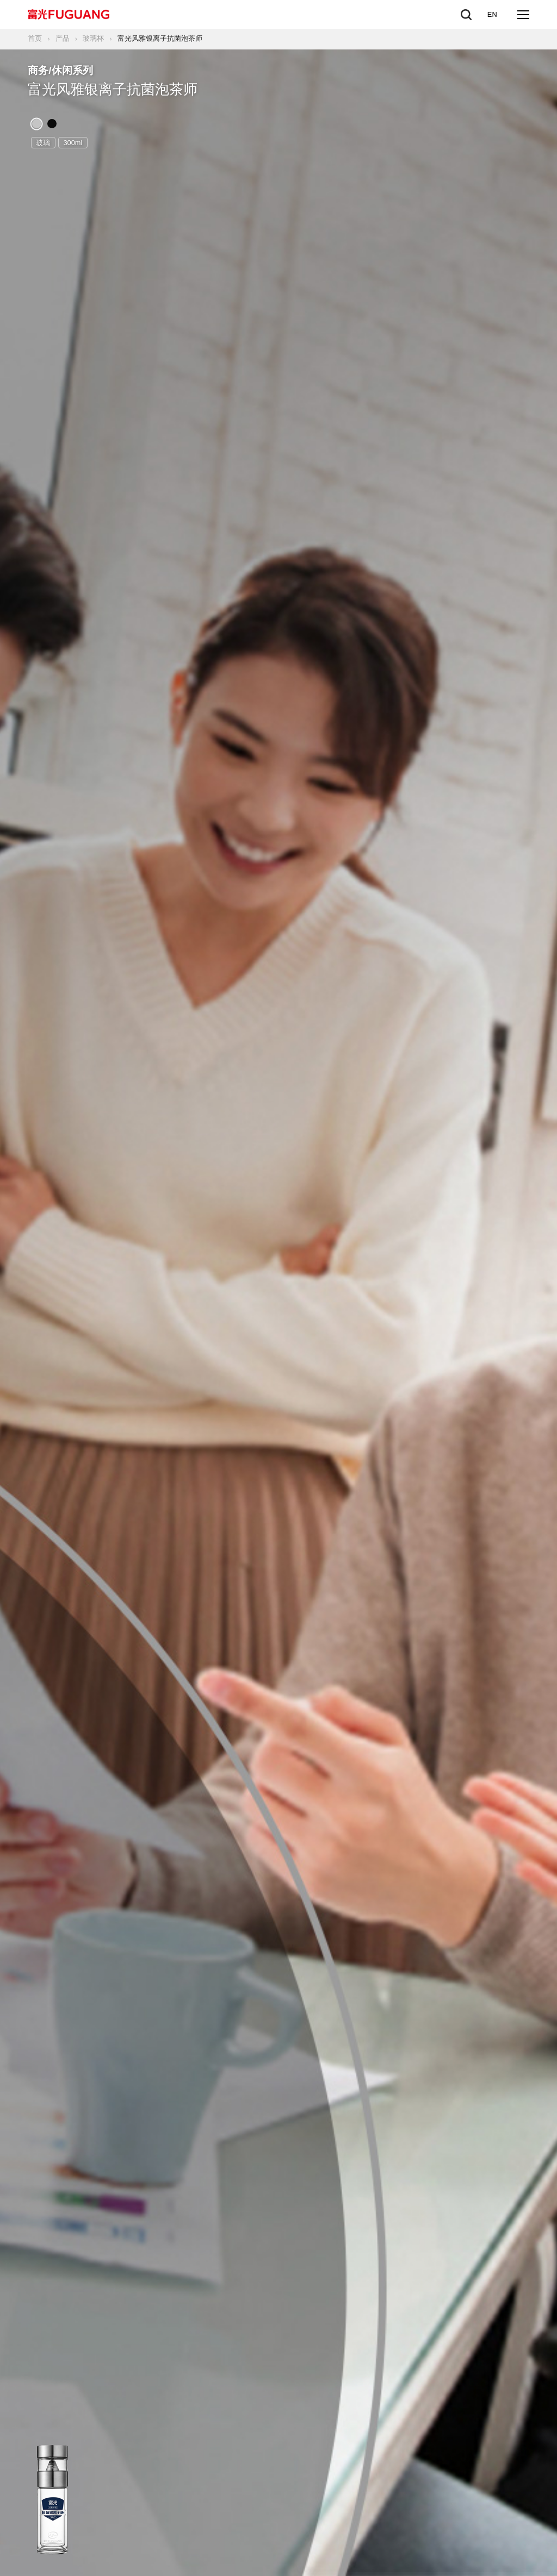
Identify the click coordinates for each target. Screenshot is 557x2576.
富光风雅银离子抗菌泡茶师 (159, 38)
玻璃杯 (93, 38)
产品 (62, 38)
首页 (35, 38)
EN (492, 14)
